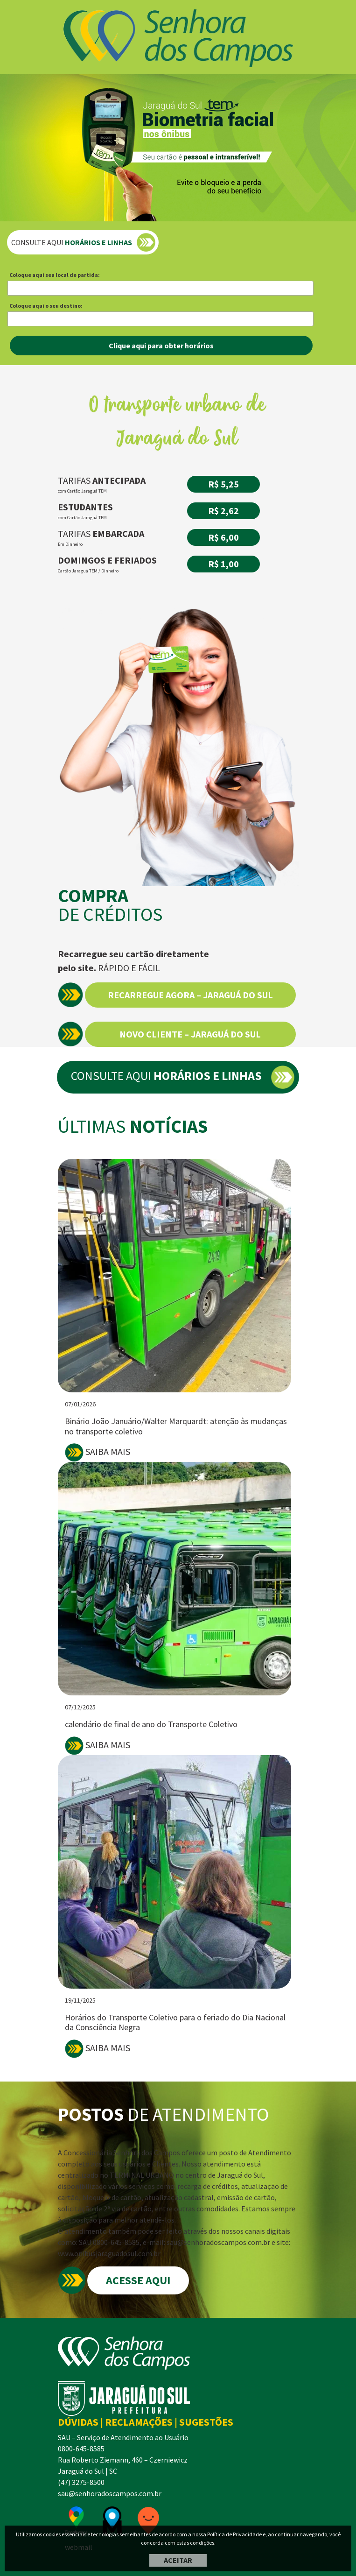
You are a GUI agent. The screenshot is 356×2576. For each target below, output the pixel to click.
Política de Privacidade (234, 2534)
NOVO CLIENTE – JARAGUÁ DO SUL (190, 1034)
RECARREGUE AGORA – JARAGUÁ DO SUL (190, 995)
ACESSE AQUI (138, 2280)
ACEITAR (178, 2560)
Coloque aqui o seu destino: (46, 305)
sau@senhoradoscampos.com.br (109, 2493)
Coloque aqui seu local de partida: (54, 274)
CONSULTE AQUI (71, 242)
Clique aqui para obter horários (161, 345)
